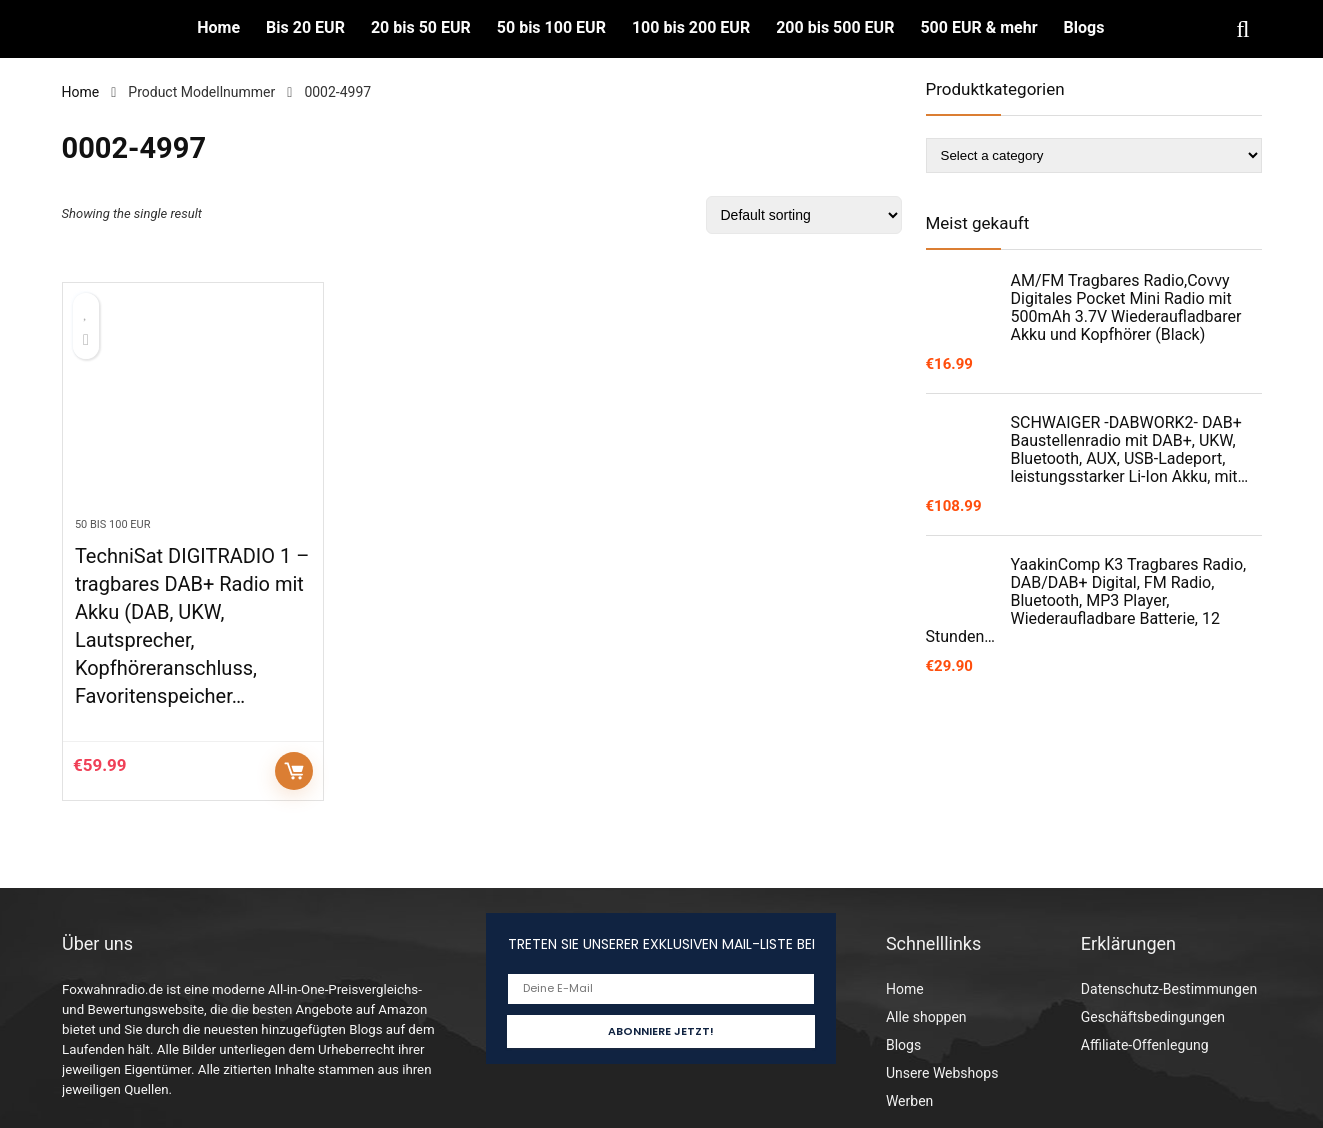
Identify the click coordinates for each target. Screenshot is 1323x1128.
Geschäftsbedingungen (1153, 1017)
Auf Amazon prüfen (294, 771)
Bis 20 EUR (305, 27)
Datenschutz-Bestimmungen (1169, 989)
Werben (909, 1101)
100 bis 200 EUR (691, 27)
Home (218, 27)
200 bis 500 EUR (835, 27)
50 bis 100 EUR (551, 27)
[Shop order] (804, 215)
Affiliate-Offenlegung (1145, 1045)
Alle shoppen (926, 1017)
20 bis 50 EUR (421, 27)
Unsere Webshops (942, 1073)
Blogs (1084, 27)
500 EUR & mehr (978, 27)
